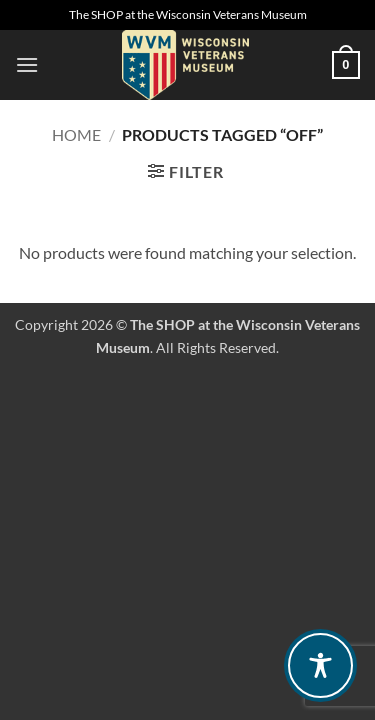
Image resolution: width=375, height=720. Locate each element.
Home (76, 134)
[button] (27, 64)
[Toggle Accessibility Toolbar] (320, 665)
